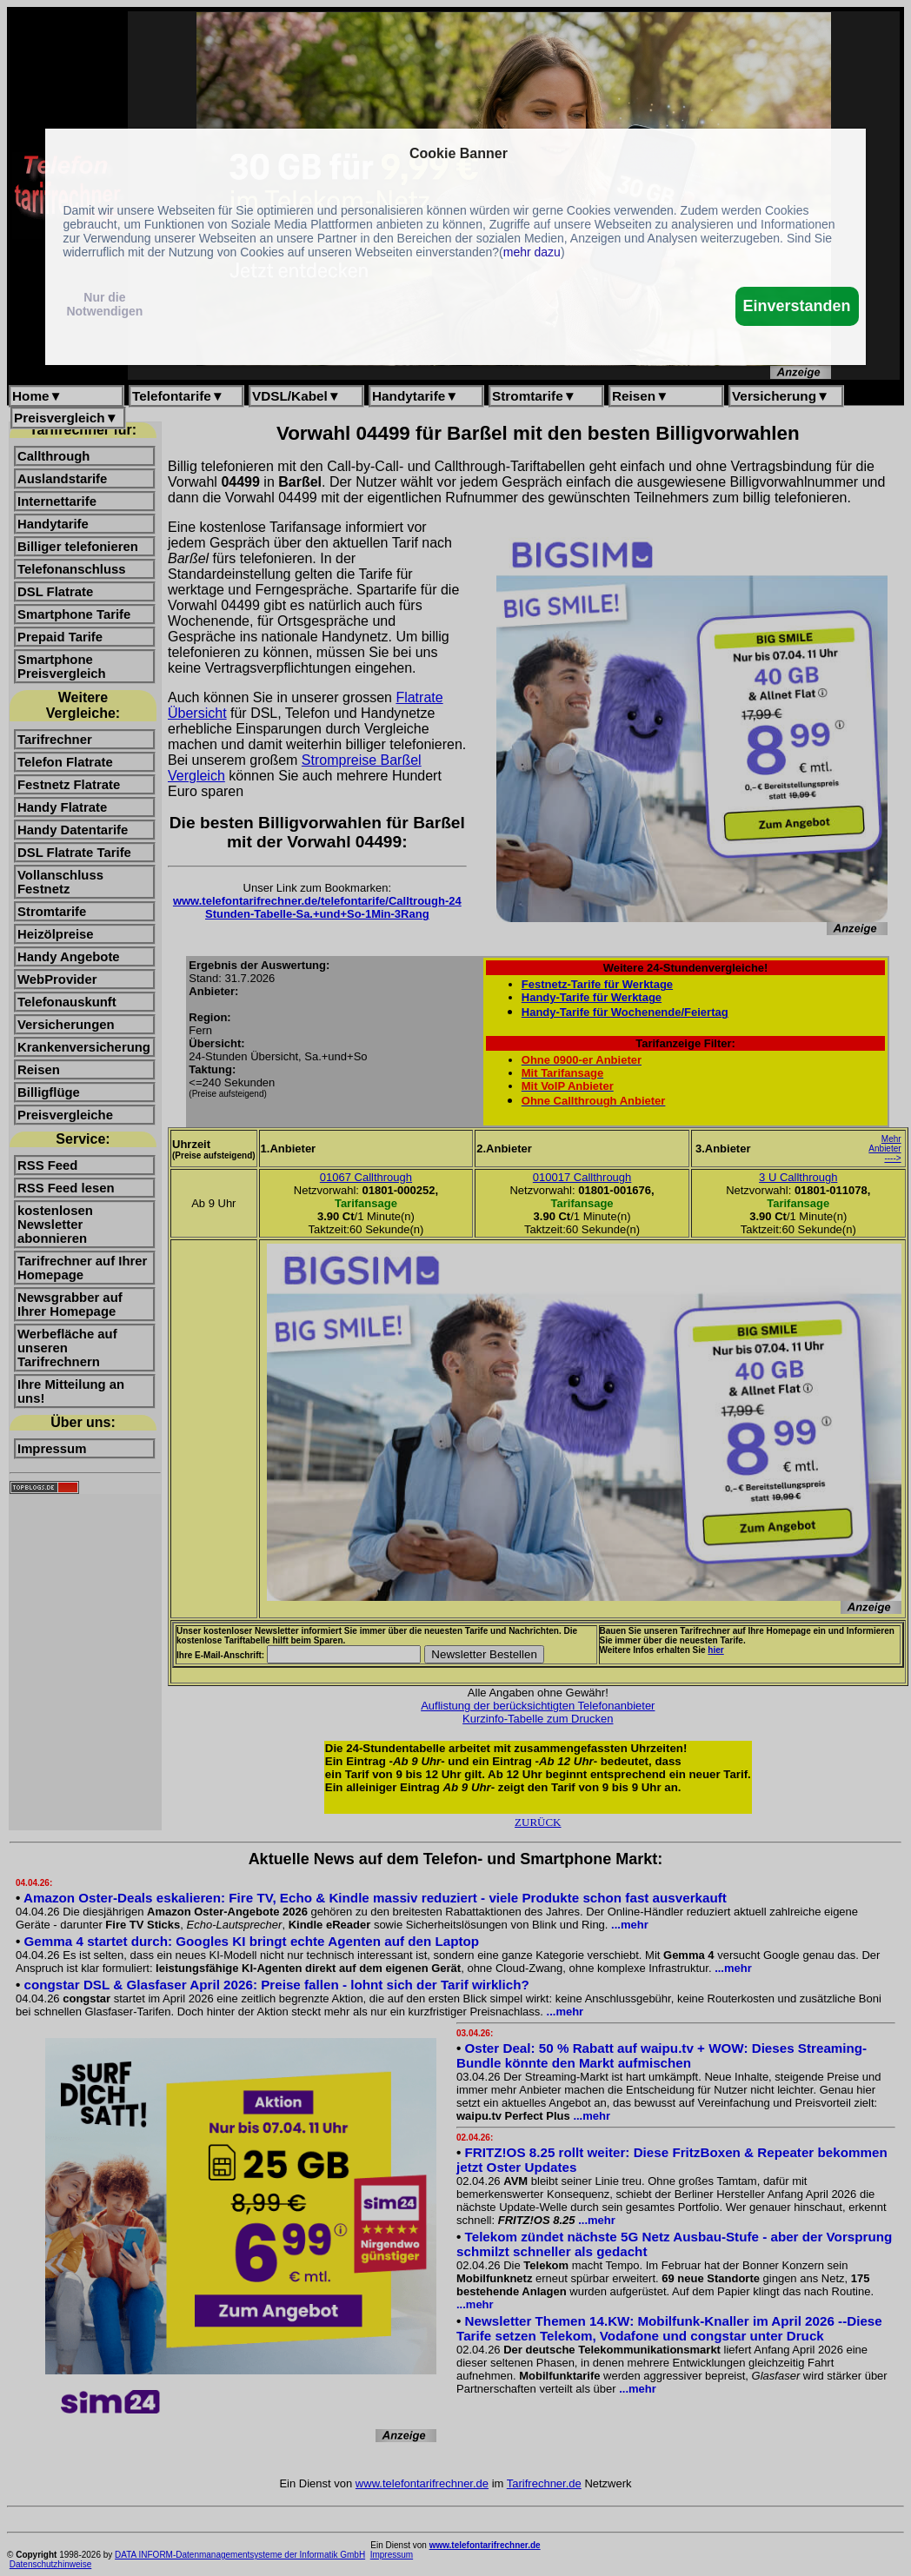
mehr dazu (532, 252)
